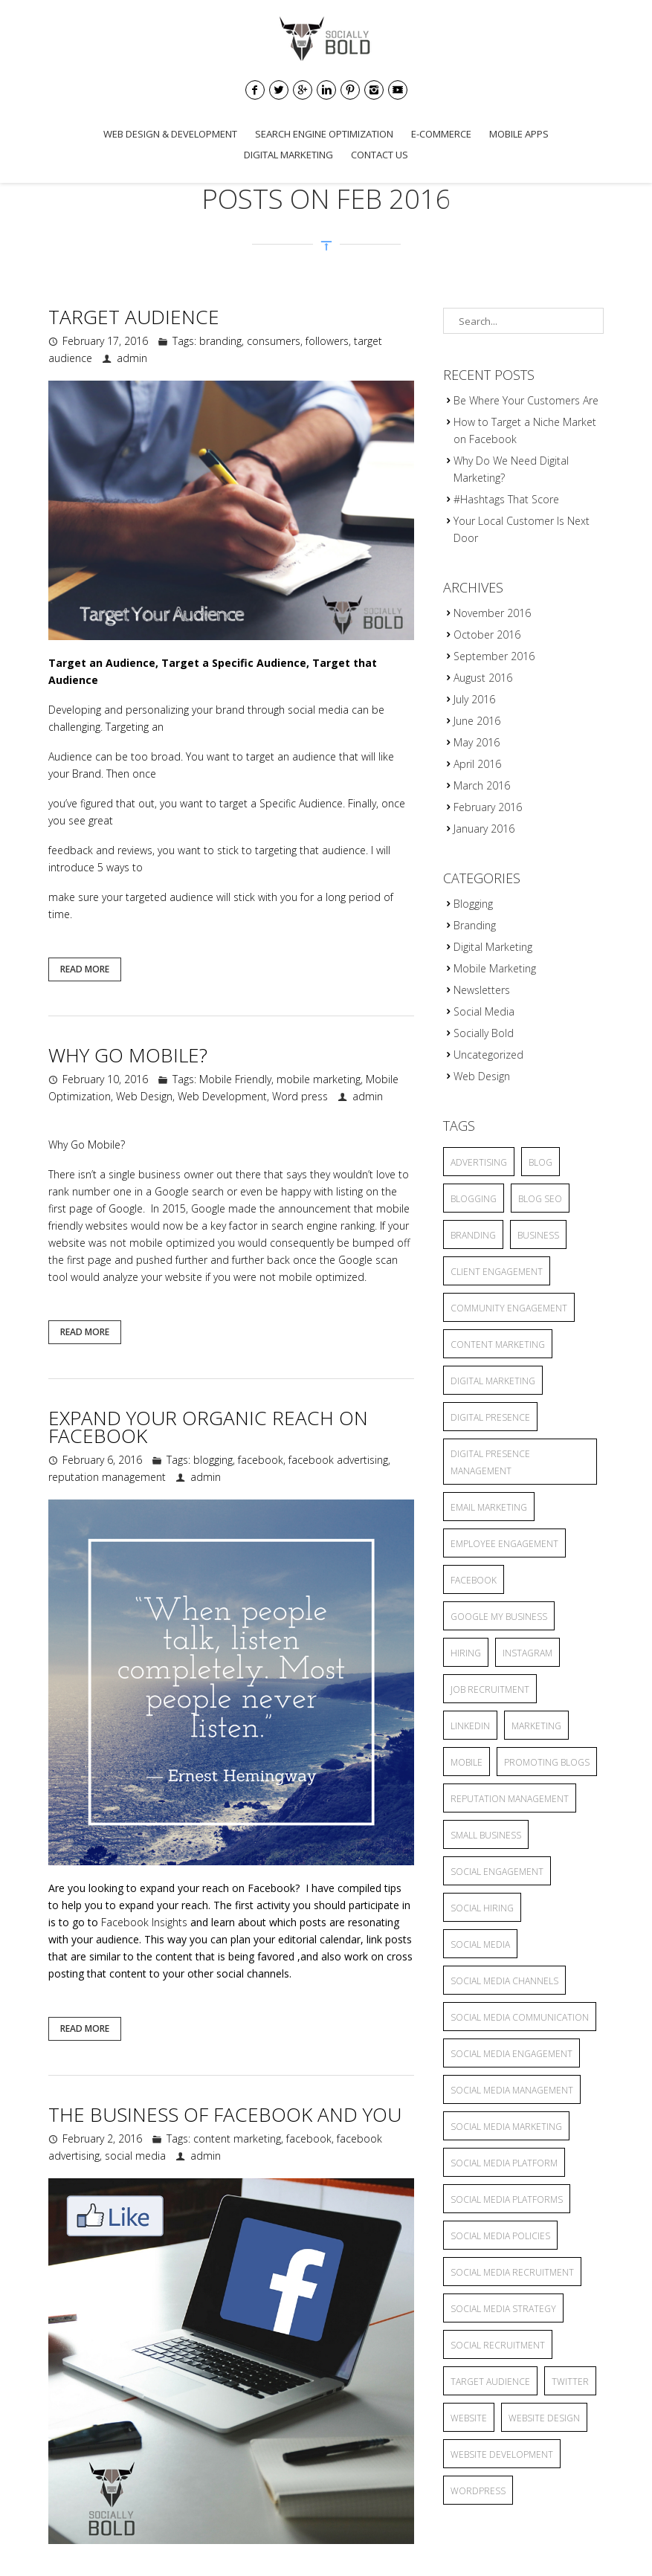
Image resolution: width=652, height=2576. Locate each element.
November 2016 (492, 613)
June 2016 (477, 721)
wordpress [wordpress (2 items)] (478, 2491)
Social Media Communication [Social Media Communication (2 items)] (520, 2017)
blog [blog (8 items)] (540, 1162)
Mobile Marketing (495, 968)
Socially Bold (484, 1033)
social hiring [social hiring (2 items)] (482, 1908)
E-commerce (441, 134)
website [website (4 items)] (469, 2418)
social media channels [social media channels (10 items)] (504, 1981)
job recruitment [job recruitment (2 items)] (490, 1689)
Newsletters (482, 990)
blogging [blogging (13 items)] (474, 1198)
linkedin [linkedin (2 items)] (470, 1726)
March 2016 (482, 785)
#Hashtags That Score (506, 499)
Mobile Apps (519, 134)
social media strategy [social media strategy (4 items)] (503, 2308)
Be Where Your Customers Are (526, 400)
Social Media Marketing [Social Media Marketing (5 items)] (506, 2126)
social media (318, 710)
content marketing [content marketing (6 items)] (498, 1344)
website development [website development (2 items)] (502, 2454)
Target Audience (133, 316)
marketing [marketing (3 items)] (536, 1726)
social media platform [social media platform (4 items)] (504, 2163)
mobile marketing (319, 1079)
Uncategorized (488, 1054)
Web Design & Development (170, 134)
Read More (84, 969)
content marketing (237, 2138)
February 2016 (488, 807)
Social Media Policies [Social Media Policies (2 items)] (500, 2236)
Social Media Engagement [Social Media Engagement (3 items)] (511, 2053)
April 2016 (477, 764)
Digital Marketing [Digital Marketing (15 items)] (493, 1381)
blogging (213, 1460)
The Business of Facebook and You (224, 2114)
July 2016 (474, 699)
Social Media (484, 1011)
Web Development (222, 1096)
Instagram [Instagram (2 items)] (527, 1653)
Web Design (144, 1096)
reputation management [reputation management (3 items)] (510, 1798)
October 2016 (487, 634)
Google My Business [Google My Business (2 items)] (499, 1616)
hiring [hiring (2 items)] (466, 1653)
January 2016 (484, 828)
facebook (260, 1460)
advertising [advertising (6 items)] (479, 1162)
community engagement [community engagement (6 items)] (509, 1308)
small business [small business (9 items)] (486, 1835)
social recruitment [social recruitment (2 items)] (498, 2345)
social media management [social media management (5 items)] (512, 2090)
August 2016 (483, 678)
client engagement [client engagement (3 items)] (497, 1271)
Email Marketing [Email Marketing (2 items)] (489, 1507)
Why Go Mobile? (127, 1055)
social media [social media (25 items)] (480, 1944)
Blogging (473, 904)
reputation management (107, 1477)
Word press (300, 1096)
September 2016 (494, 656)
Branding (475, 925)
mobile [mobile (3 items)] (466, 1762)
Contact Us (379, 154)
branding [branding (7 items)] (473, 1235)
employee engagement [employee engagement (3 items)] (504, 1543)
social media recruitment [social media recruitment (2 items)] (512, 2272)
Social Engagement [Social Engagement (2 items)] (497, 1871)
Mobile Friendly (235, 1079)
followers (327, 341)
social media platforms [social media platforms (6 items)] (507, 2199)
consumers (273, 341)
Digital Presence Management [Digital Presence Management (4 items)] (490, 1462)
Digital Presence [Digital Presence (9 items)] (490, 1417)
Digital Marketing (288, 154)
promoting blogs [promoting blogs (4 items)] (547, 1762)
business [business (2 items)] (538, 1235)
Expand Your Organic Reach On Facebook (208, 1426)
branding (220, 341)
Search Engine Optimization (324, 134)
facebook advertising (338, 1460)
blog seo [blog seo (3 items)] (540, 1198)
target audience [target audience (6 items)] (490, 2381)
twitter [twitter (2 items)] (570, 2381)
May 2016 (477, 742)
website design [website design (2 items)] (544, 2418)
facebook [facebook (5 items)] (474, 1580)
